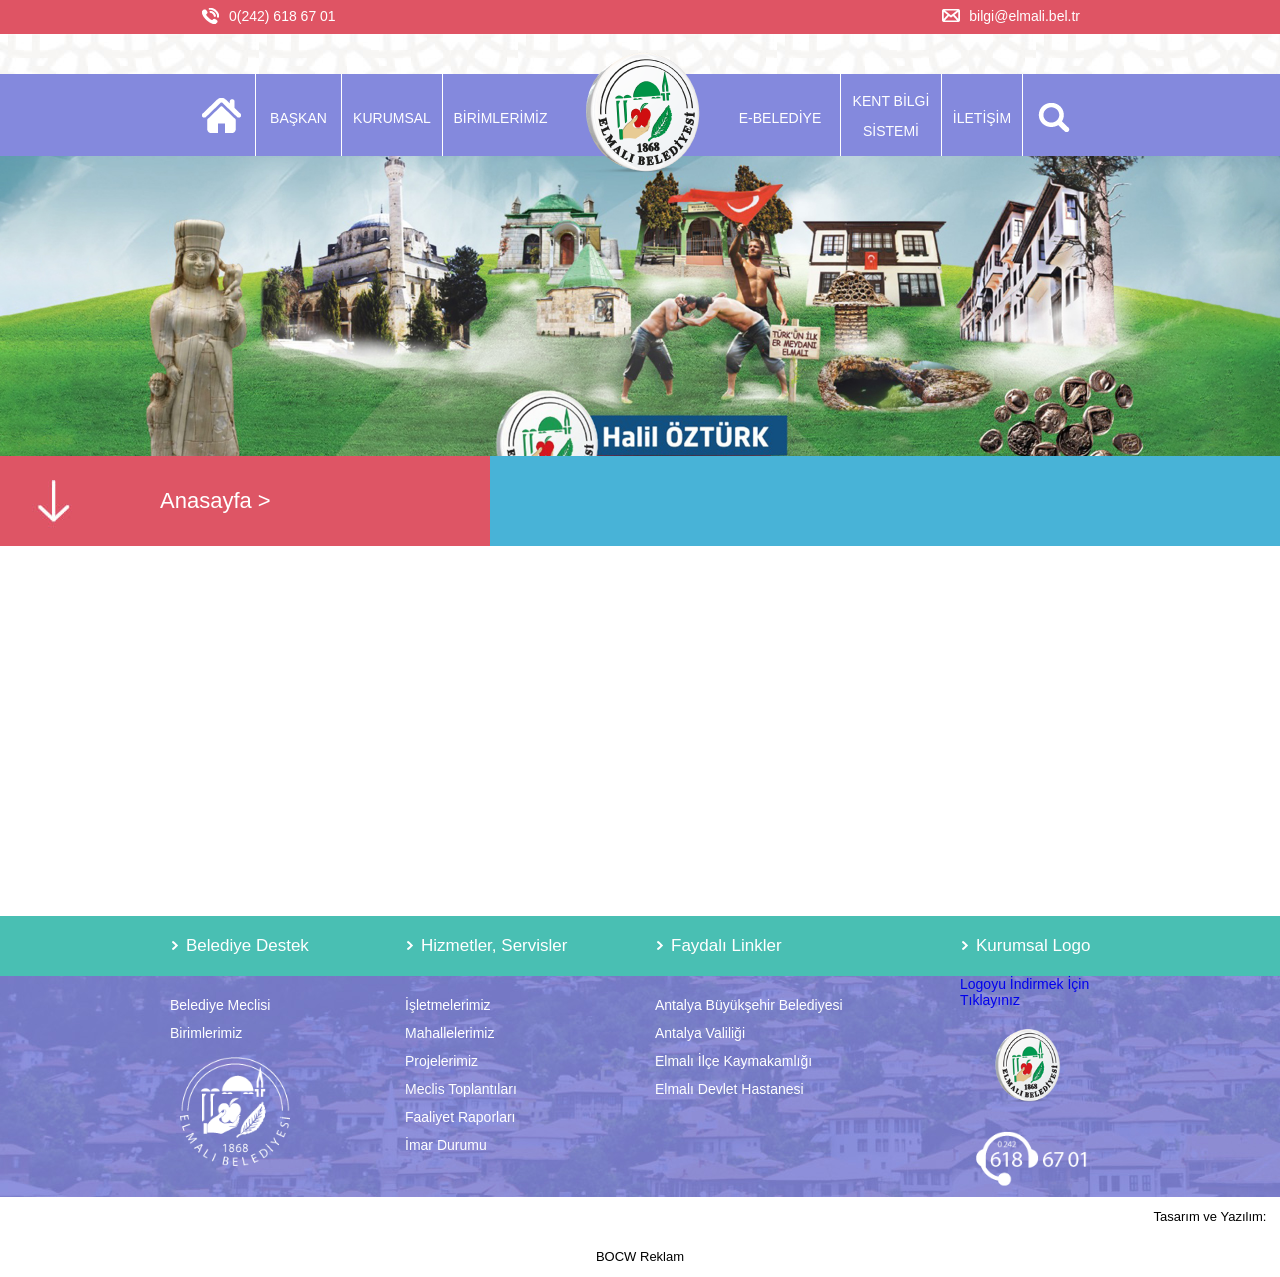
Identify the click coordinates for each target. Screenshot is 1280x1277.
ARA (1050, 115)
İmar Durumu (446, 1145)
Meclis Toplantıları (461, 1089)
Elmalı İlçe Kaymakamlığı (733, 1061)
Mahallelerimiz (449, 1033)
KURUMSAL (392, 118)
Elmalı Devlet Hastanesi (729, 1089)
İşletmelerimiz (448, 1005)
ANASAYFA (227, 115)
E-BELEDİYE (780, 118)
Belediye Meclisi (220, 1005)
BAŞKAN (298, 118)
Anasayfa (206, 500)
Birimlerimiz (206, 1033)
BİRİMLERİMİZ (500, 118)
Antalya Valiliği (700, 1033)
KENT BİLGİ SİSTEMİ (891, 116)
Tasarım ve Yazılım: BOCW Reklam (931, 1236)
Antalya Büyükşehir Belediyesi (749, 1005)
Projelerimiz (441, 1061)
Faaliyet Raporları (460, 1117)
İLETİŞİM (982, 118)
